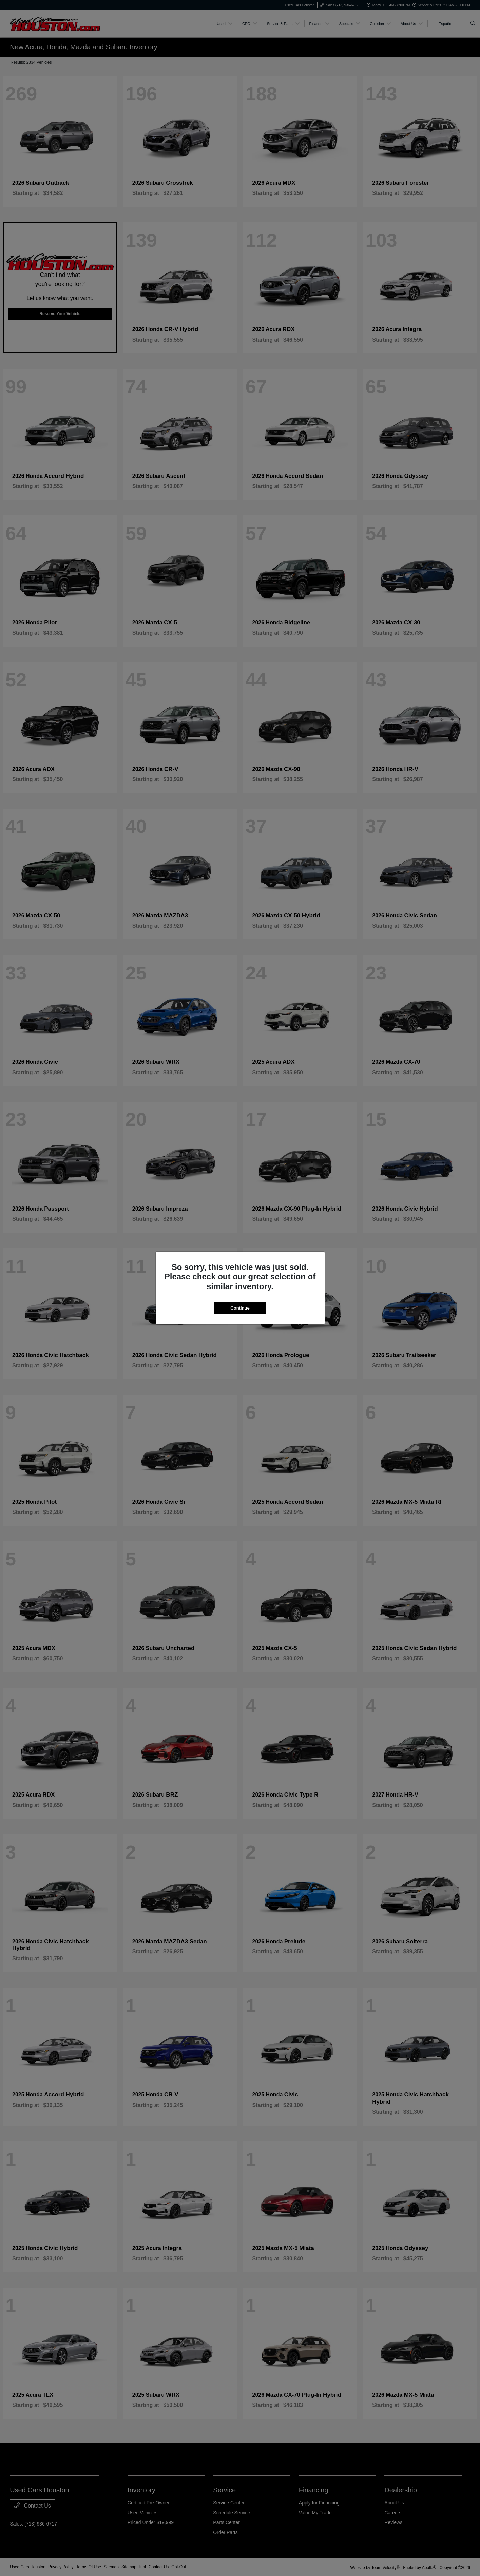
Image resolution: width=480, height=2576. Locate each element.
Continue (239, 1308)
